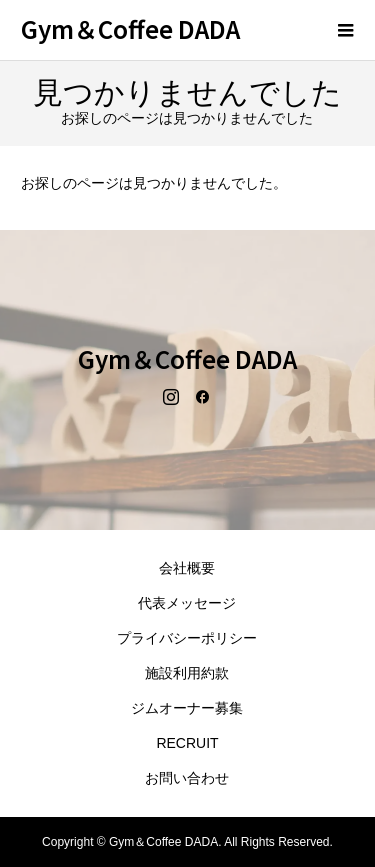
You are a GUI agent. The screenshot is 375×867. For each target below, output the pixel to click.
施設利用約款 (187, 673)
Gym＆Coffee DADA (130, 28)
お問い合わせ (187, 778)
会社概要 (187, 568)
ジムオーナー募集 (187, 708)
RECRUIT (187, 743)
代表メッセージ (187, 603)
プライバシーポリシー (187, 638)
